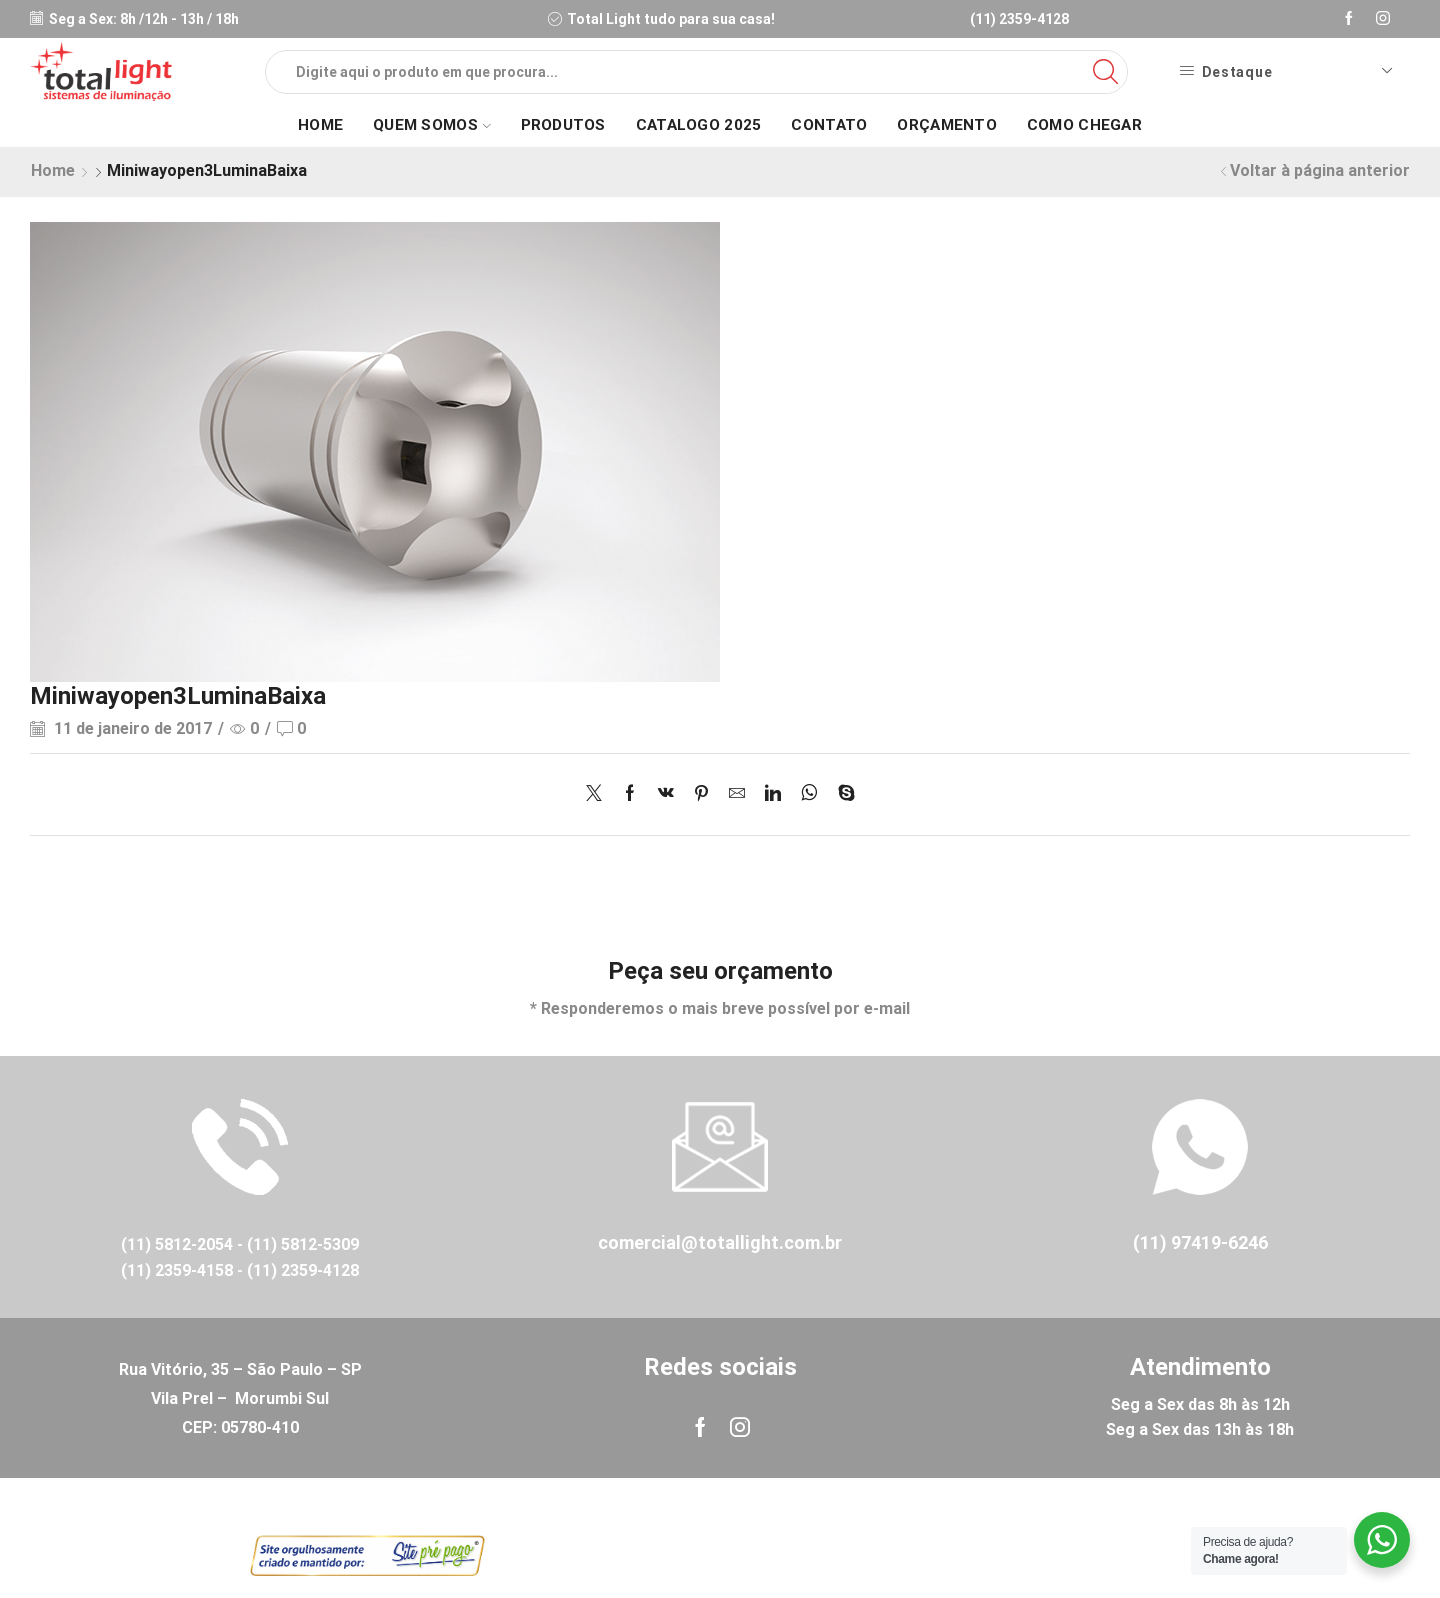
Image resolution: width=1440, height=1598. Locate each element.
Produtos (563, 125)
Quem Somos (431, 125)
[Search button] (1106, 72)
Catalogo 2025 (699, 125)
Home (320, 125)
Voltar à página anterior (1320, 170)
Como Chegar (1084, 125)
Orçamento (947, 125)
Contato (829, 125)
